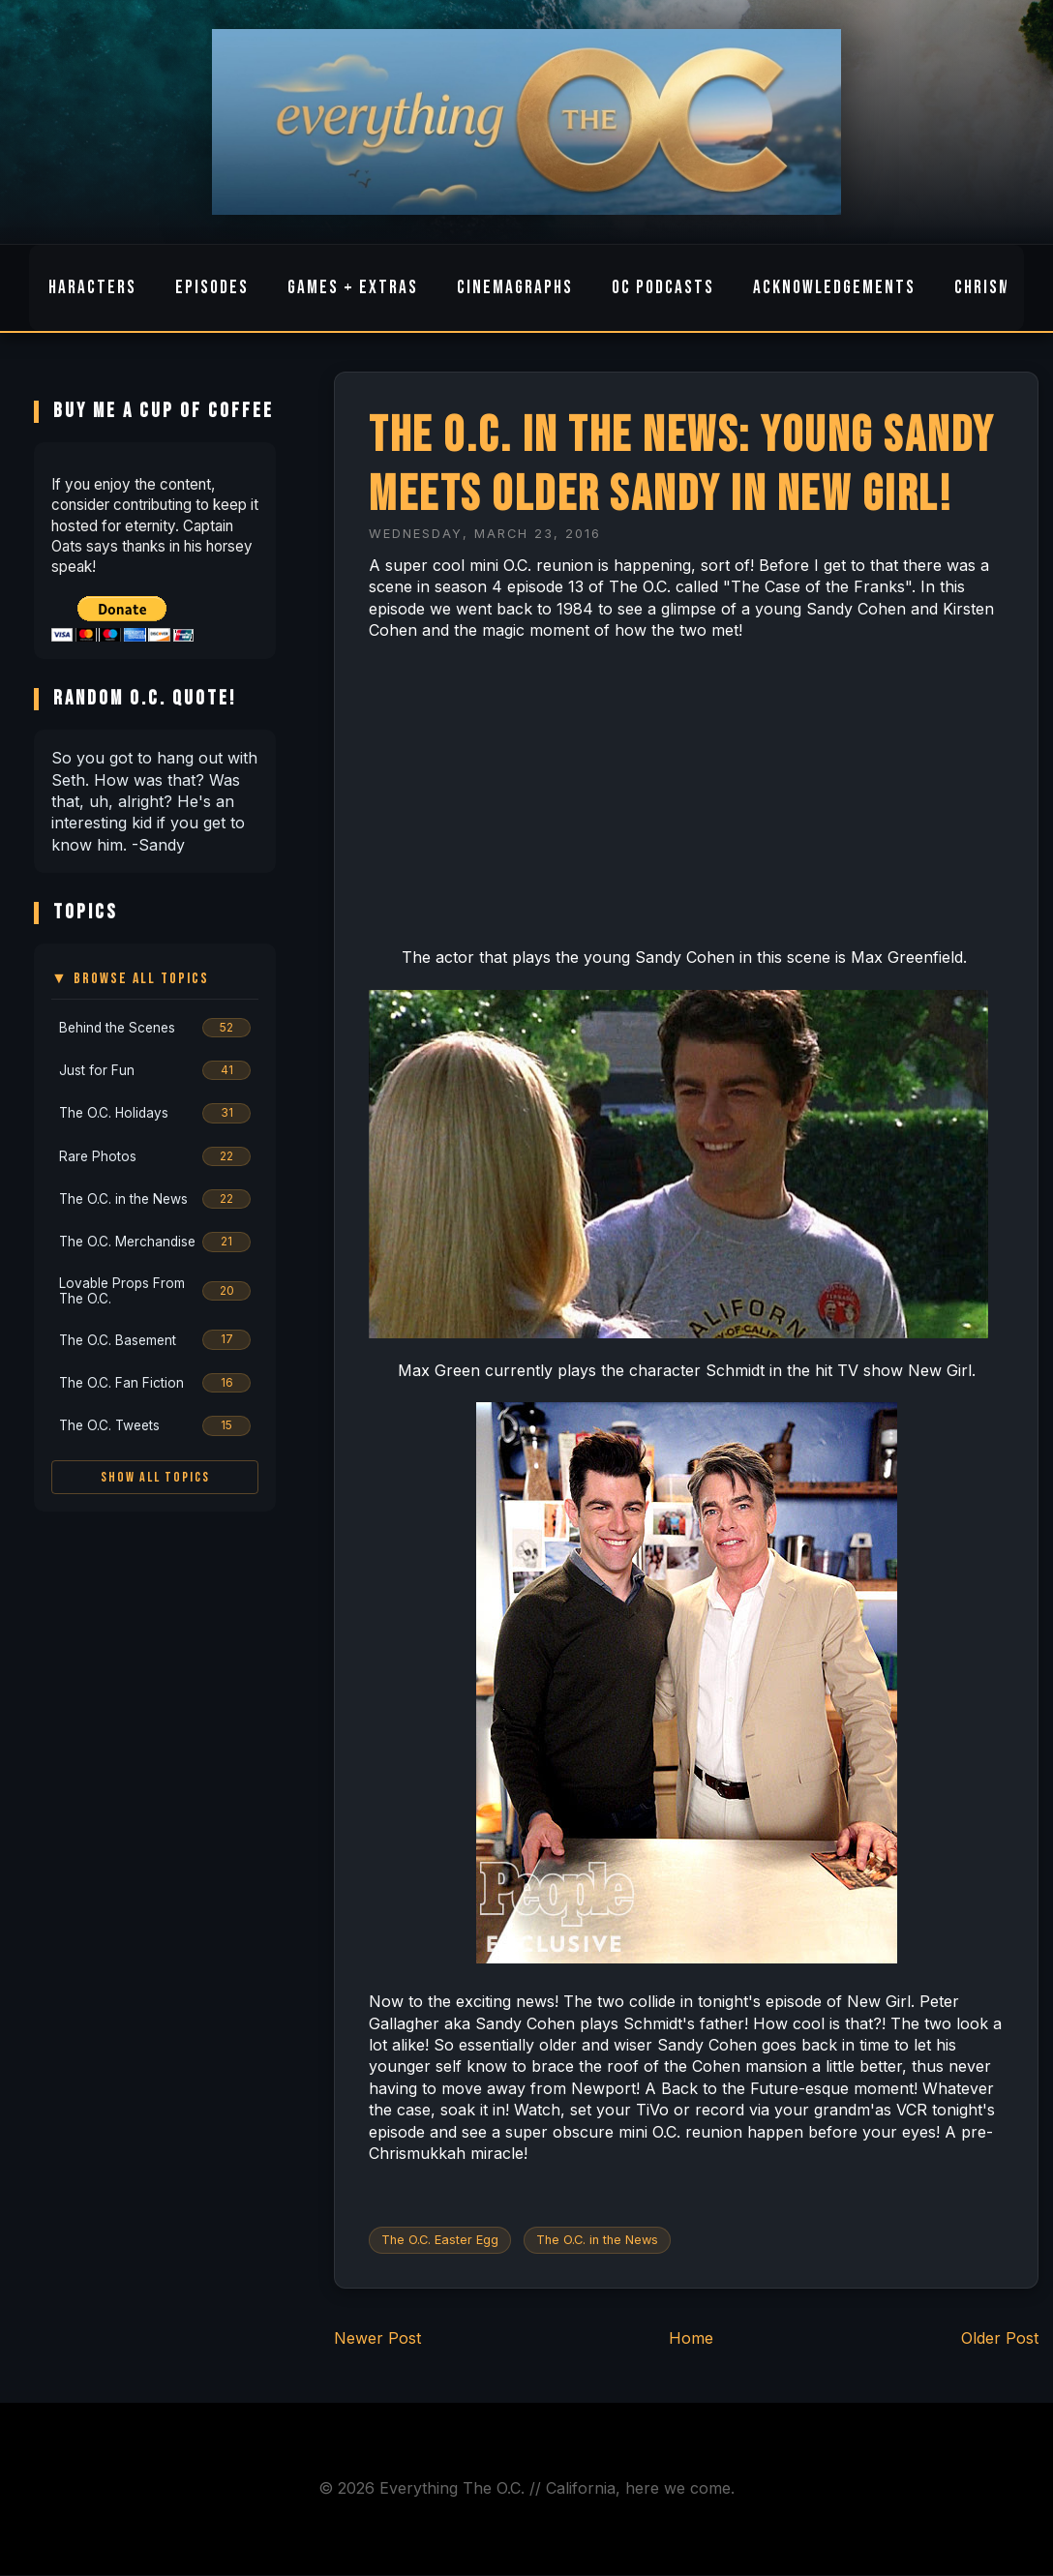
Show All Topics (155, 1477)
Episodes (212, 288)
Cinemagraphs (515, 288)
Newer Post (377, 2338)
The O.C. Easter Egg (439, 2239)
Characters (87, 288)
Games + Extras (352, 288)
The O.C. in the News (597, 2239)
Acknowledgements (834, 288)
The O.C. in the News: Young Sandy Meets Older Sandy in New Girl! (682, 465)
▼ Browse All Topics (130, 979)
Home (691, 2338)
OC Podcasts (663, 288)
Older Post (999, 2338)
